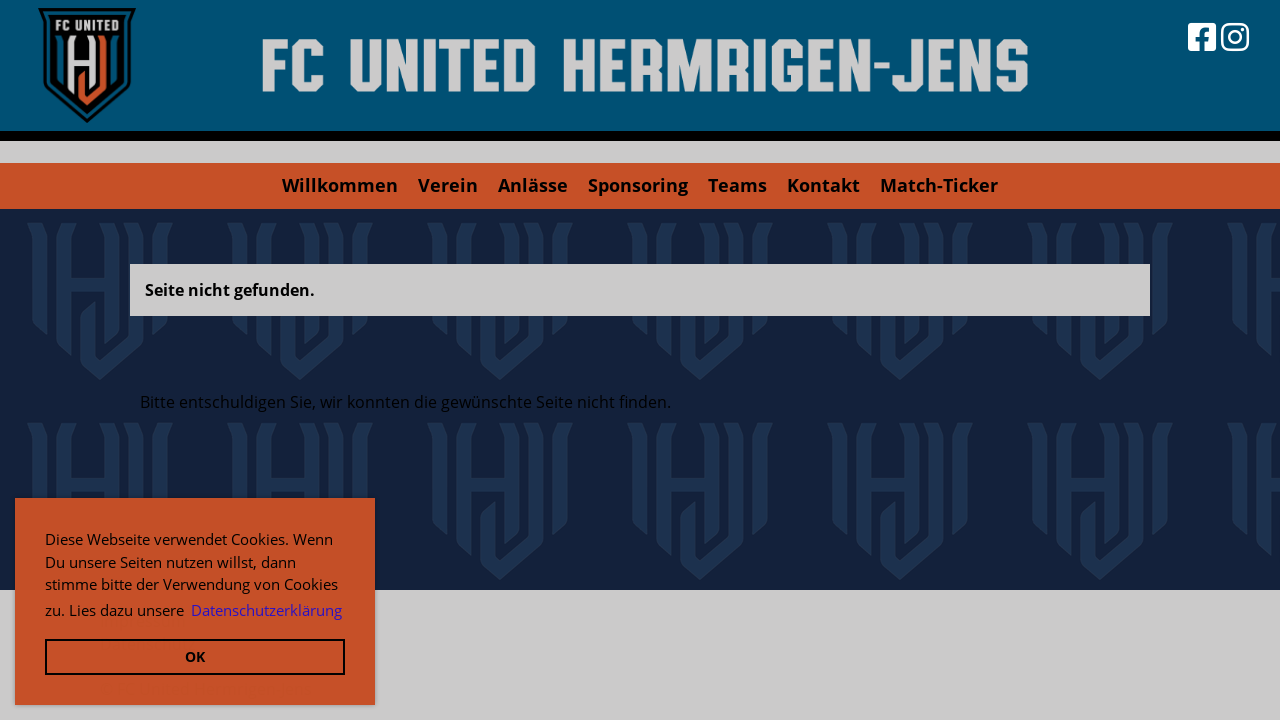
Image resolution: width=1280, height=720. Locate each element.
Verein (448, 185)
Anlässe (533, 185)
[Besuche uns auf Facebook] (1202, 36)
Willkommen (340, 185)
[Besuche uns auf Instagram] (1235, 36)
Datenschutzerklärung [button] (266, 610)
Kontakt (823, 185)
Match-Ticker (939, 185)
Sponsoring (638, 185)
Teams (737, 185)
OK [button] (195, 656)
